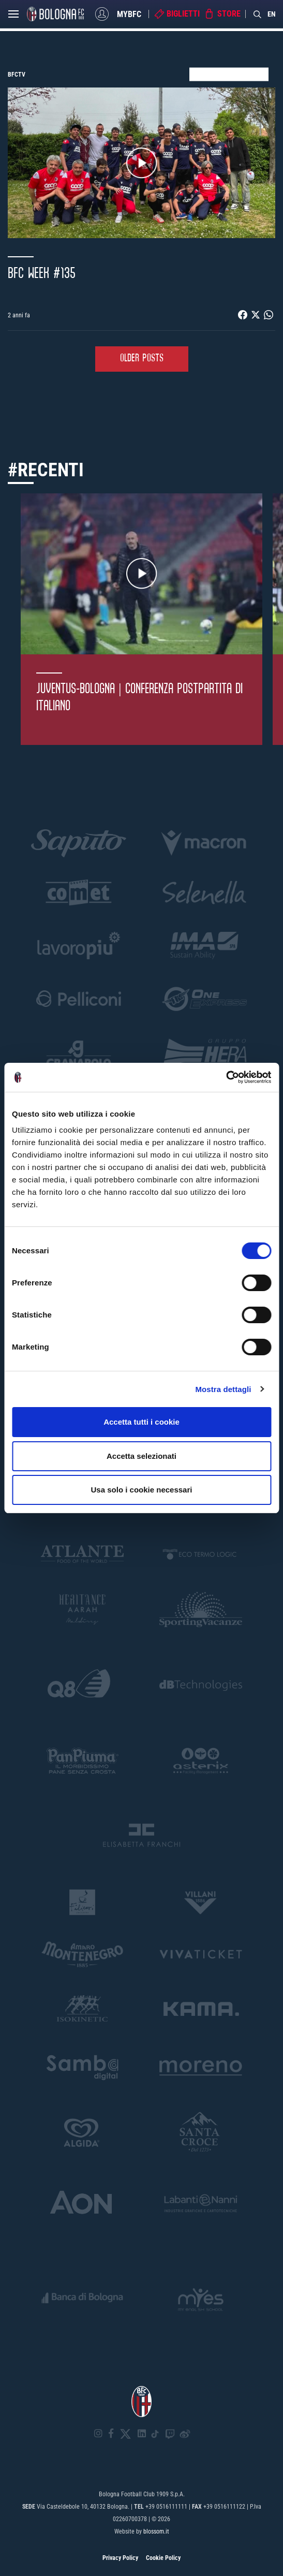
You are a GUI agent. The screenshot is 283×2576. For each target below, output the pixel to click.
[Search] (258, 14)
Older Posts (141, 358)
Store (229, 14)
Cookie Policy (163, 2558)
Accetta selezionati (141, 1456)
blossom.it (156, 2531)
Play (141, 163)
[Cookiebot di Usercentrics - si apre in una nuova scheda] (226, 1077)
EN (271, 14)
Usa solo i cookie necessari (141, 1489)
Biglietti (183, 14)
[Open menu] (13, 16)
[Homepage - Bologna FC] (55, 14)
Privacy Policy (120, 2558)
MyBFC (129, 14)
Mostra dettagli (223, 1389)
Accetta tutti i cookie (141, 1421)
